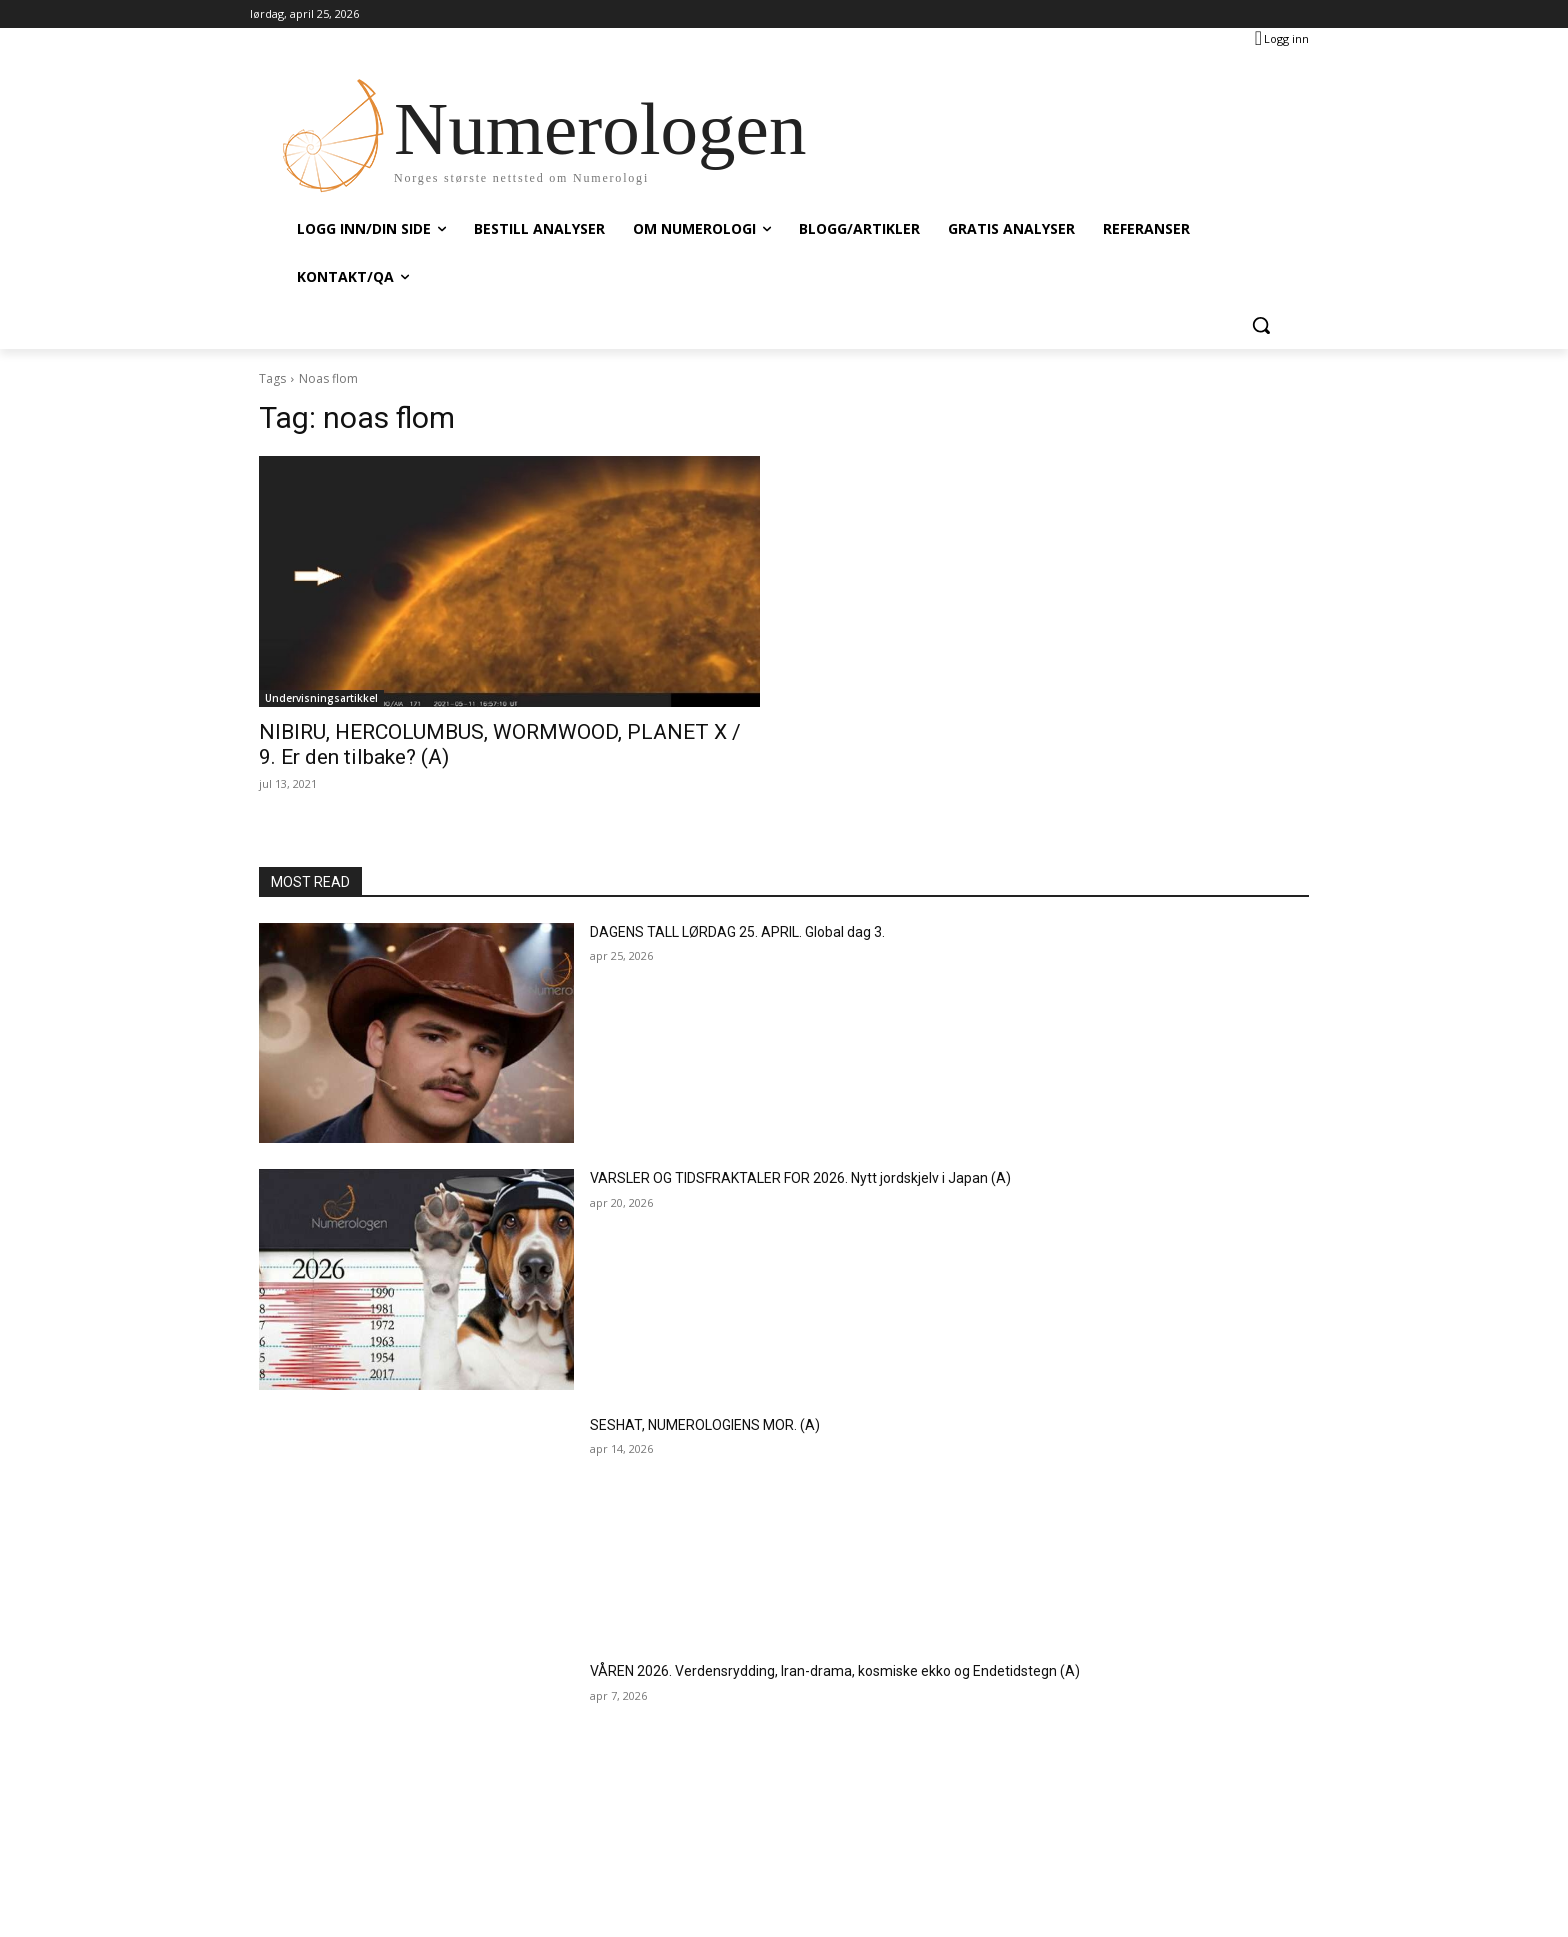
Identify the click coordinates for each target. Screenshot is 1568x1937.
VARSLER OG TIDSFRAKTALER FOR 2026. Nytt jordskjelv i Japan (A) (800, 1178)
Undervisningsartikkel (321, 698)
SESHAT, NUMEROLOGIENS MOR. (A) (705, 1425)
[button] (1261, 325)
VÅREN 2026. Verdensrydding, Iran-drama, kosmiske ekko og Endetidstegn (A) (835, 1671)
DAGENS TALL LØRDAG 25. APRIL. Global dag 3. (737, 932)
